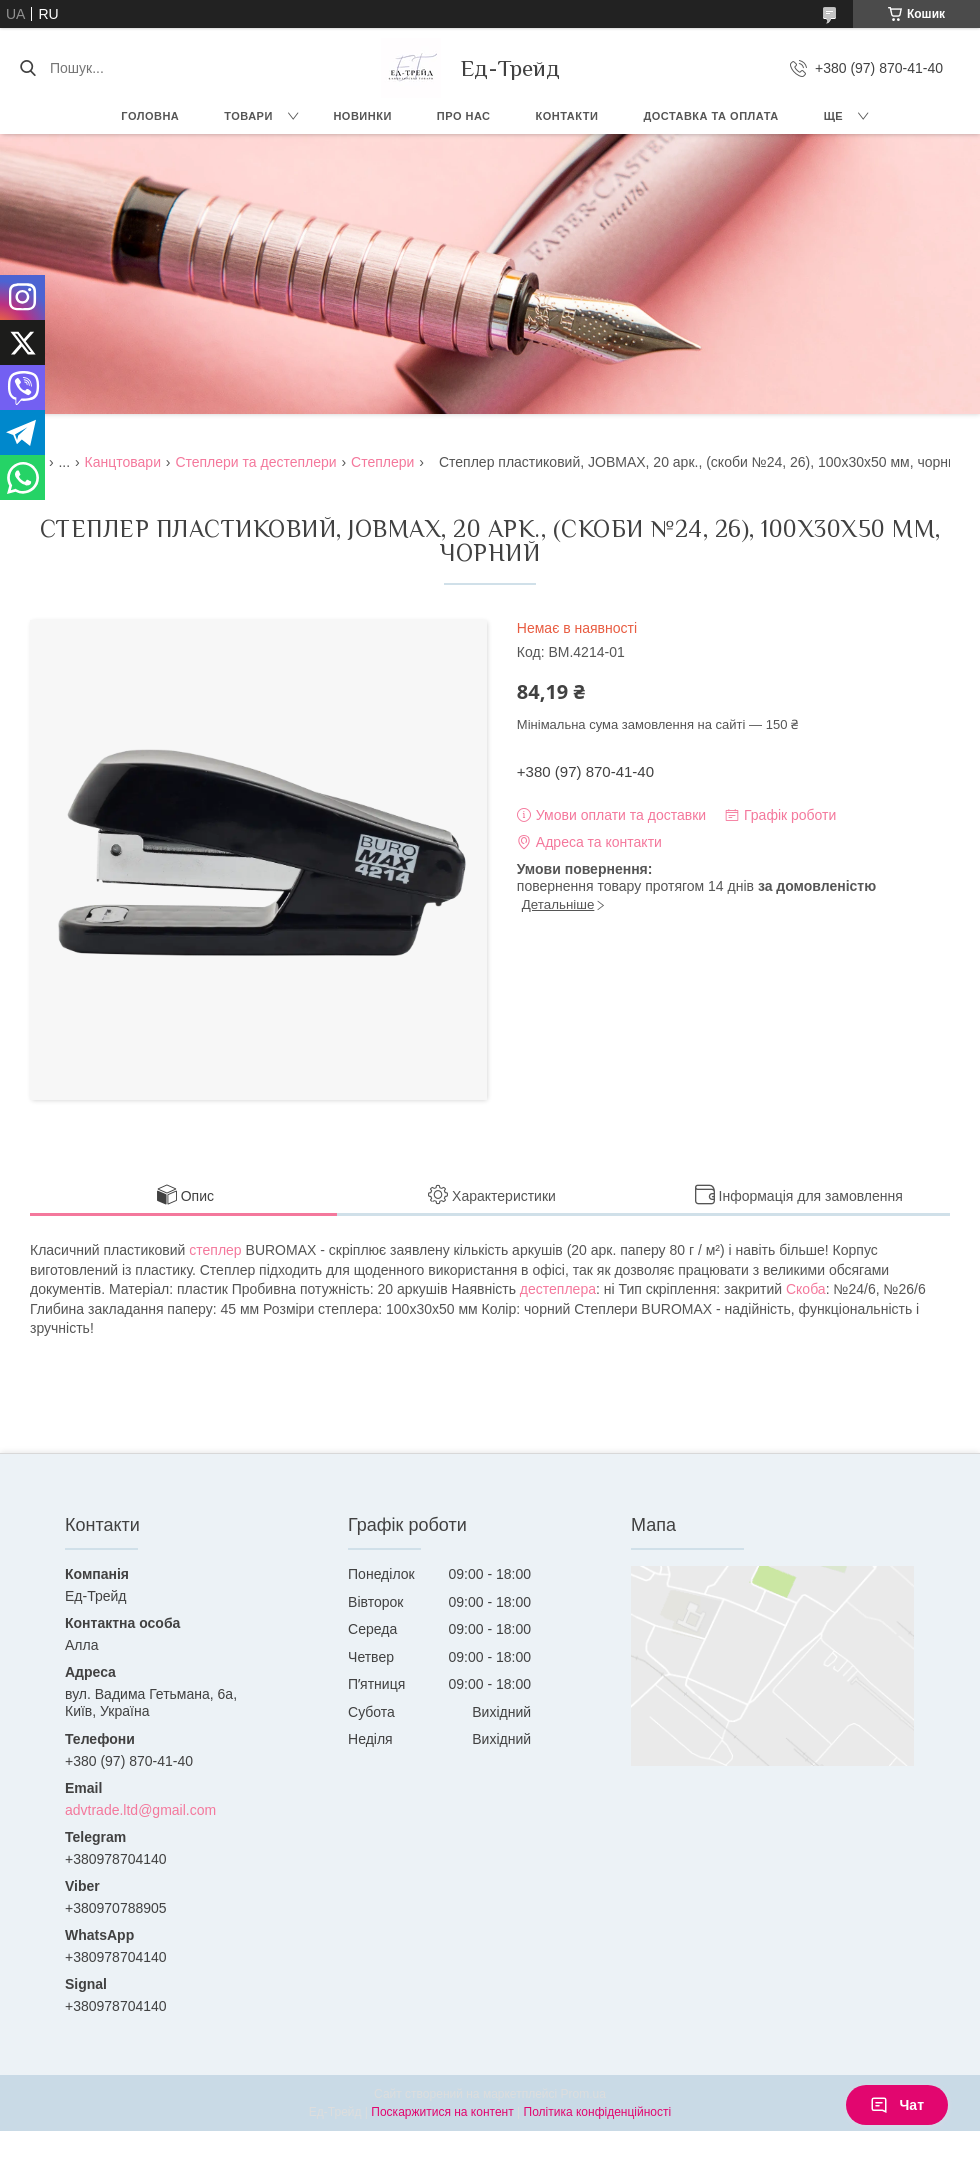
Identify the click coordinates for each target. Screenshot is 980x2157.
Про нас (464, 116)
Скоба (806, 1289)
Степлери (382, 462)
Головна (150, 116)
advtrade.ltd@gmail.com (140, 1810)
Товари (248, 116)
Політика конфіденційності (598, 2112)
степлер (215, 1250)
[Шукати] (27, 68)
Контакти (567, 116)
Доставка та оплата (710, 116)
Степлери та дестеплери (255, 462)
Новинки (362, 116)
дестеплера (558, 1289)
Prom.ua (583, 2094)
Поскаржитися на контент (442, 2112)
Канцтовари (123, 462)
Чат (897, 2105)
